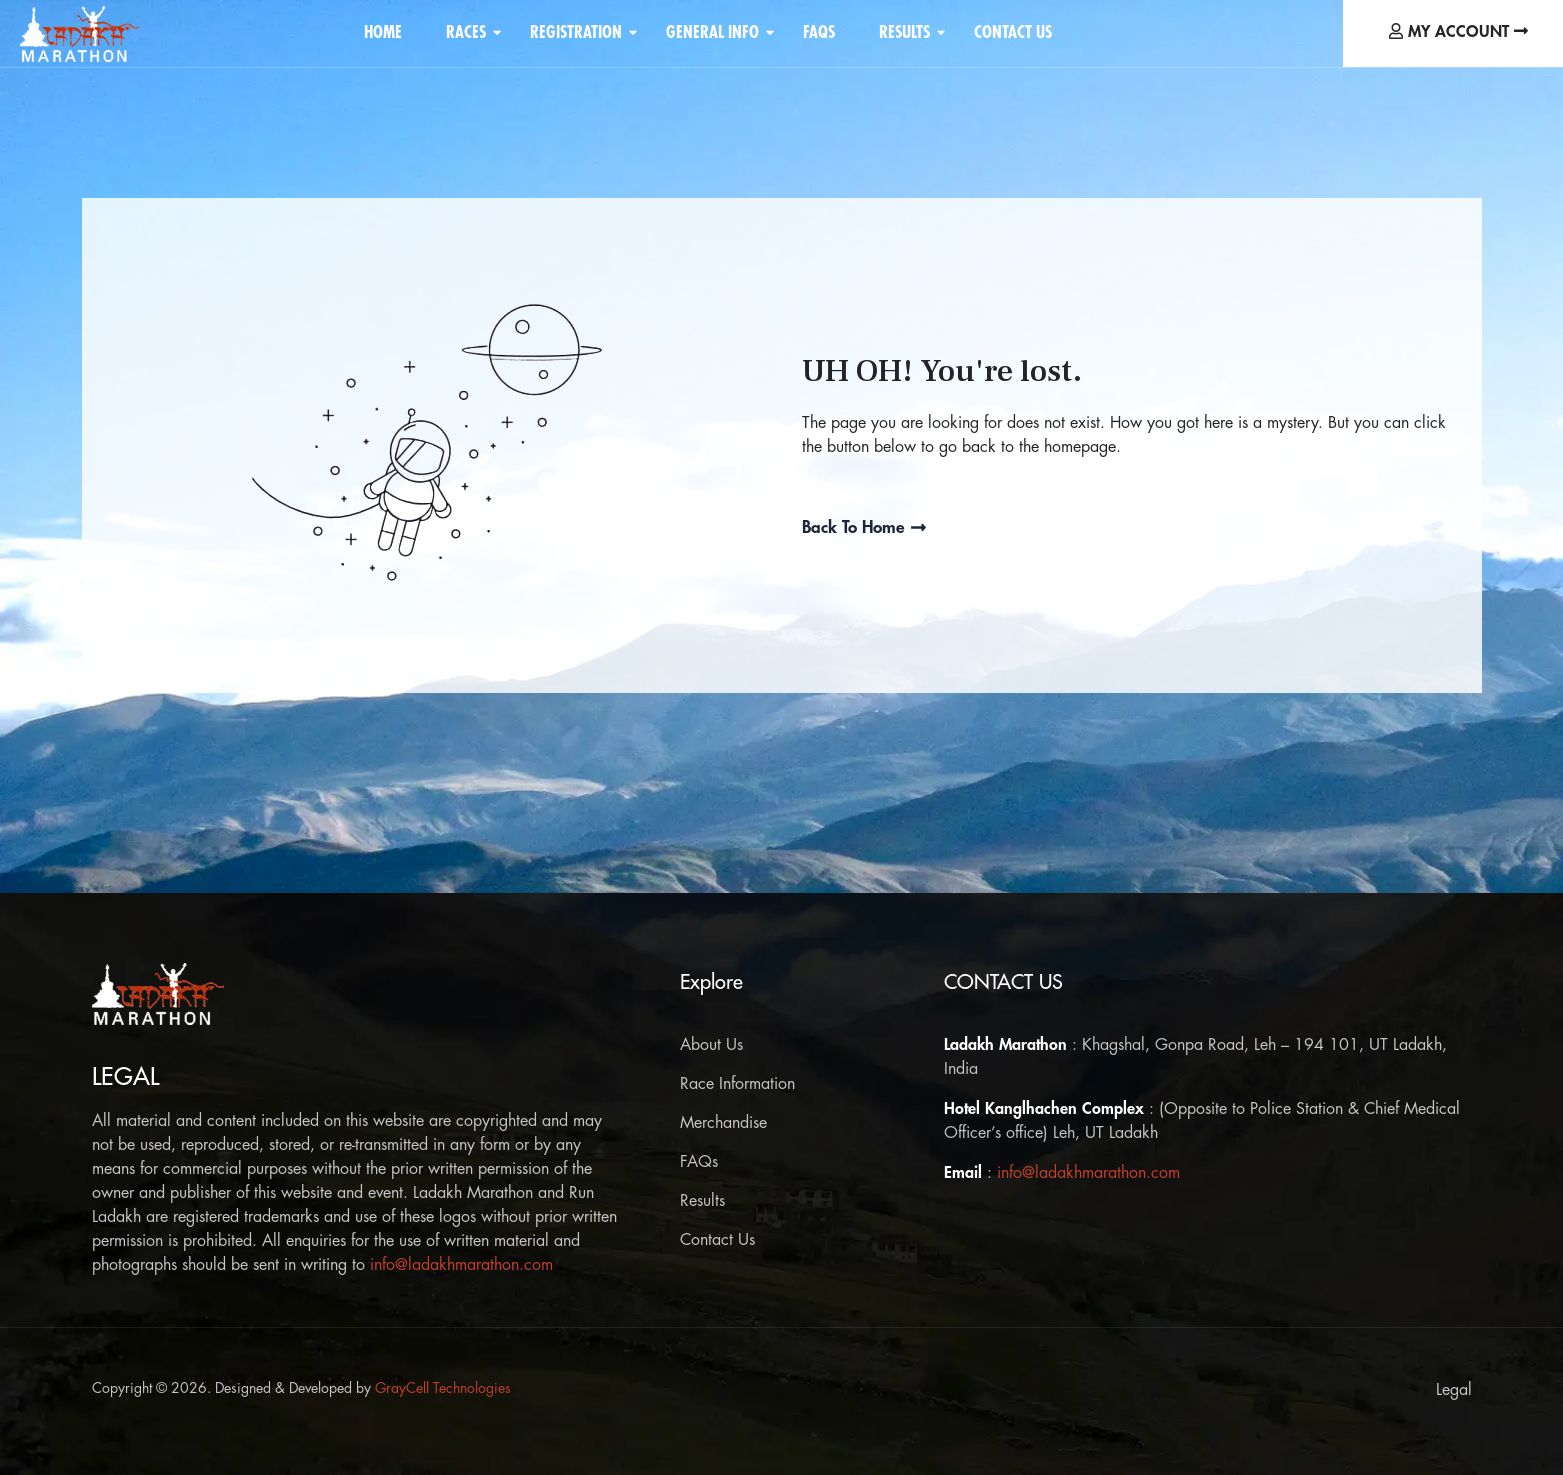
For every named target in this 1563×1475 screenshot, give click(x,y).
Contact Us (1013, 32)
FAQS (819, 32)
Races (469, 32)
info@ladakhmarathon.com (461, 1265)
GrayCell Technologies (443, 1388)
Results (908, 32)
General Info (716, 32)
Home (383, 32)
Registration (579, 32)
